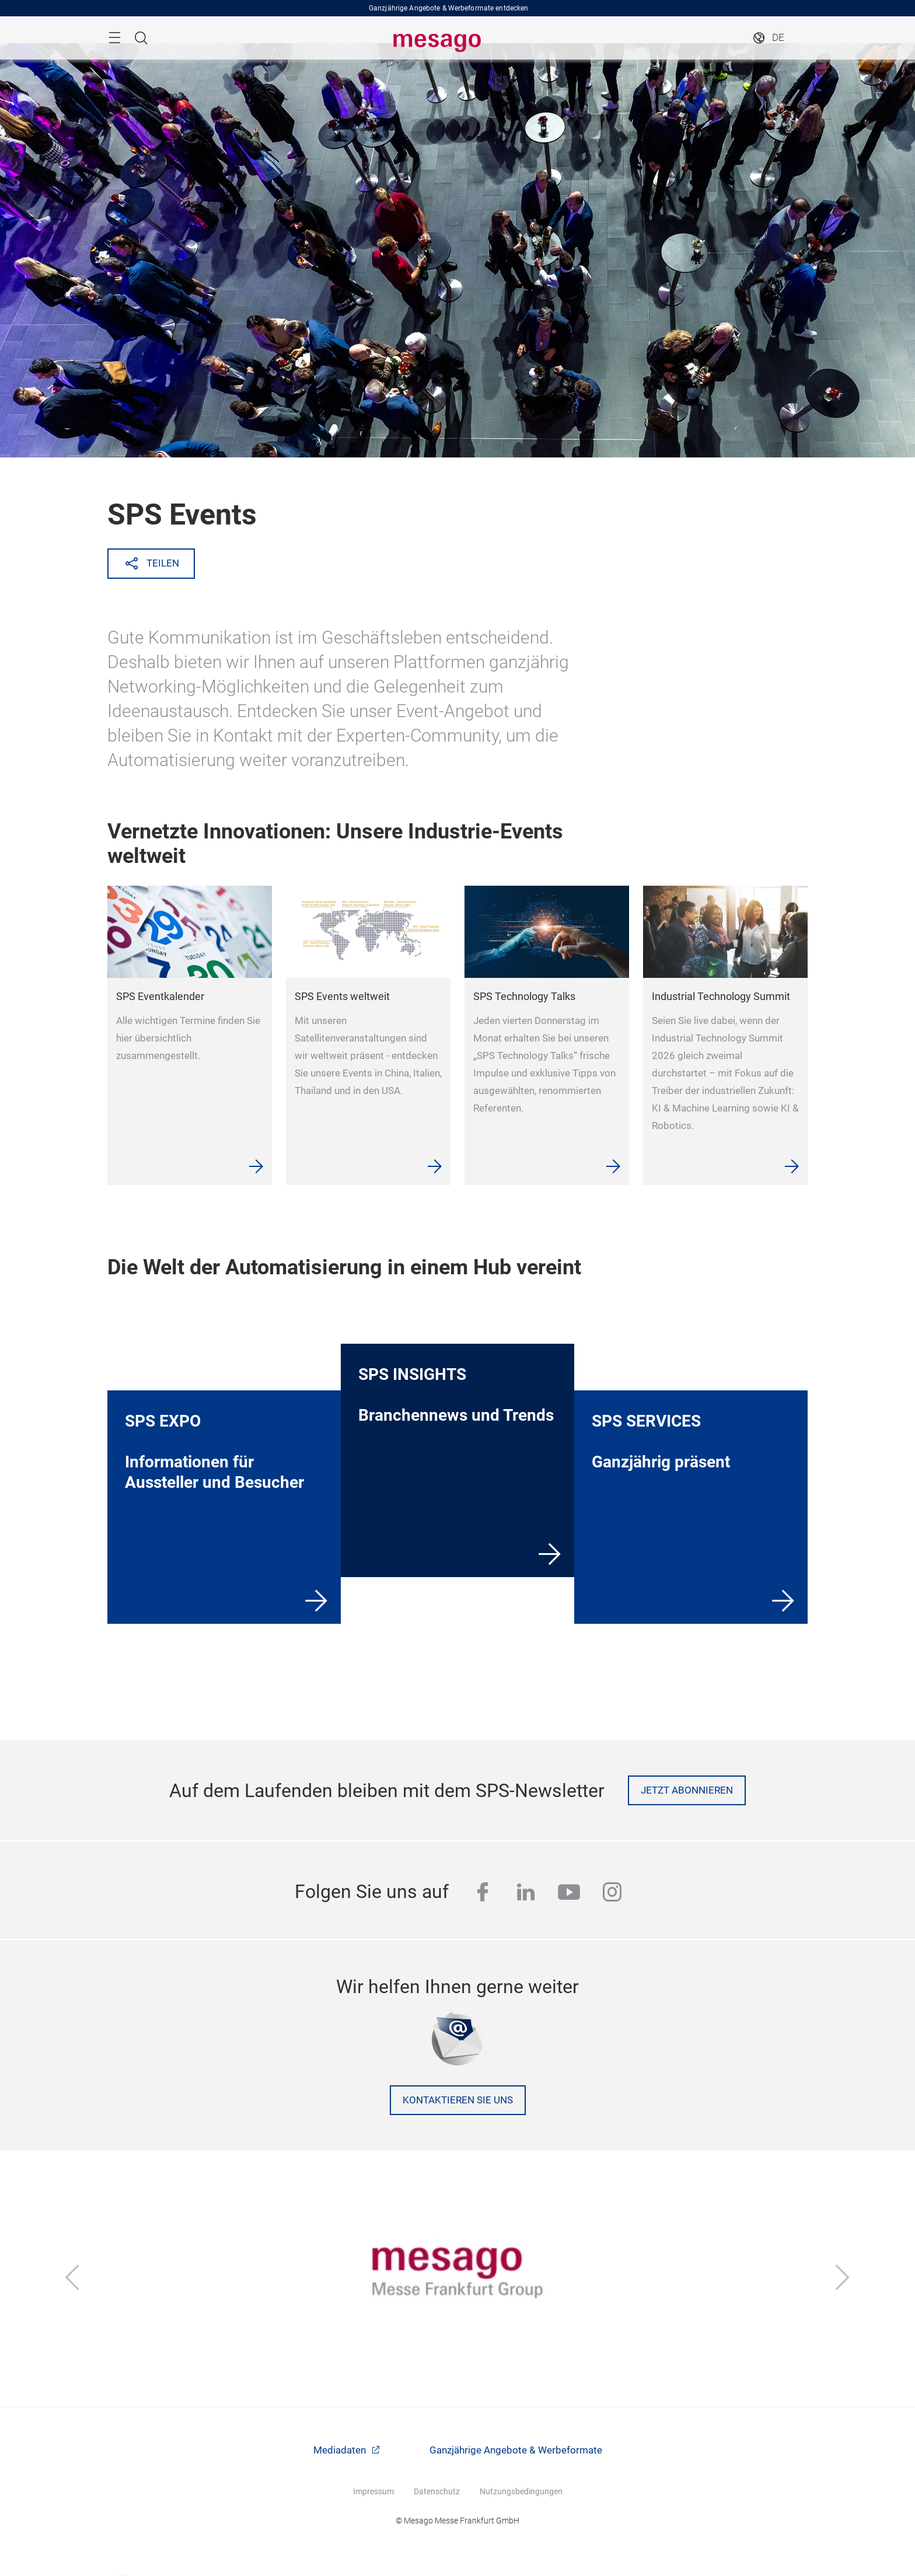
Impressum (373, 2491)
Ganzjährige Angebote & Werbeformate (515, 2450)
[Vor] (843, 2278)
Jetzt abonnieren (687, 1790)
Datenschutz (437, 2491)
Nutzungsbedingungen (521, 2491)
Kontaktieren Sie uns (458, 2100)
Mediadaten (340, 2450)
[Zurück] (72, 2278)
